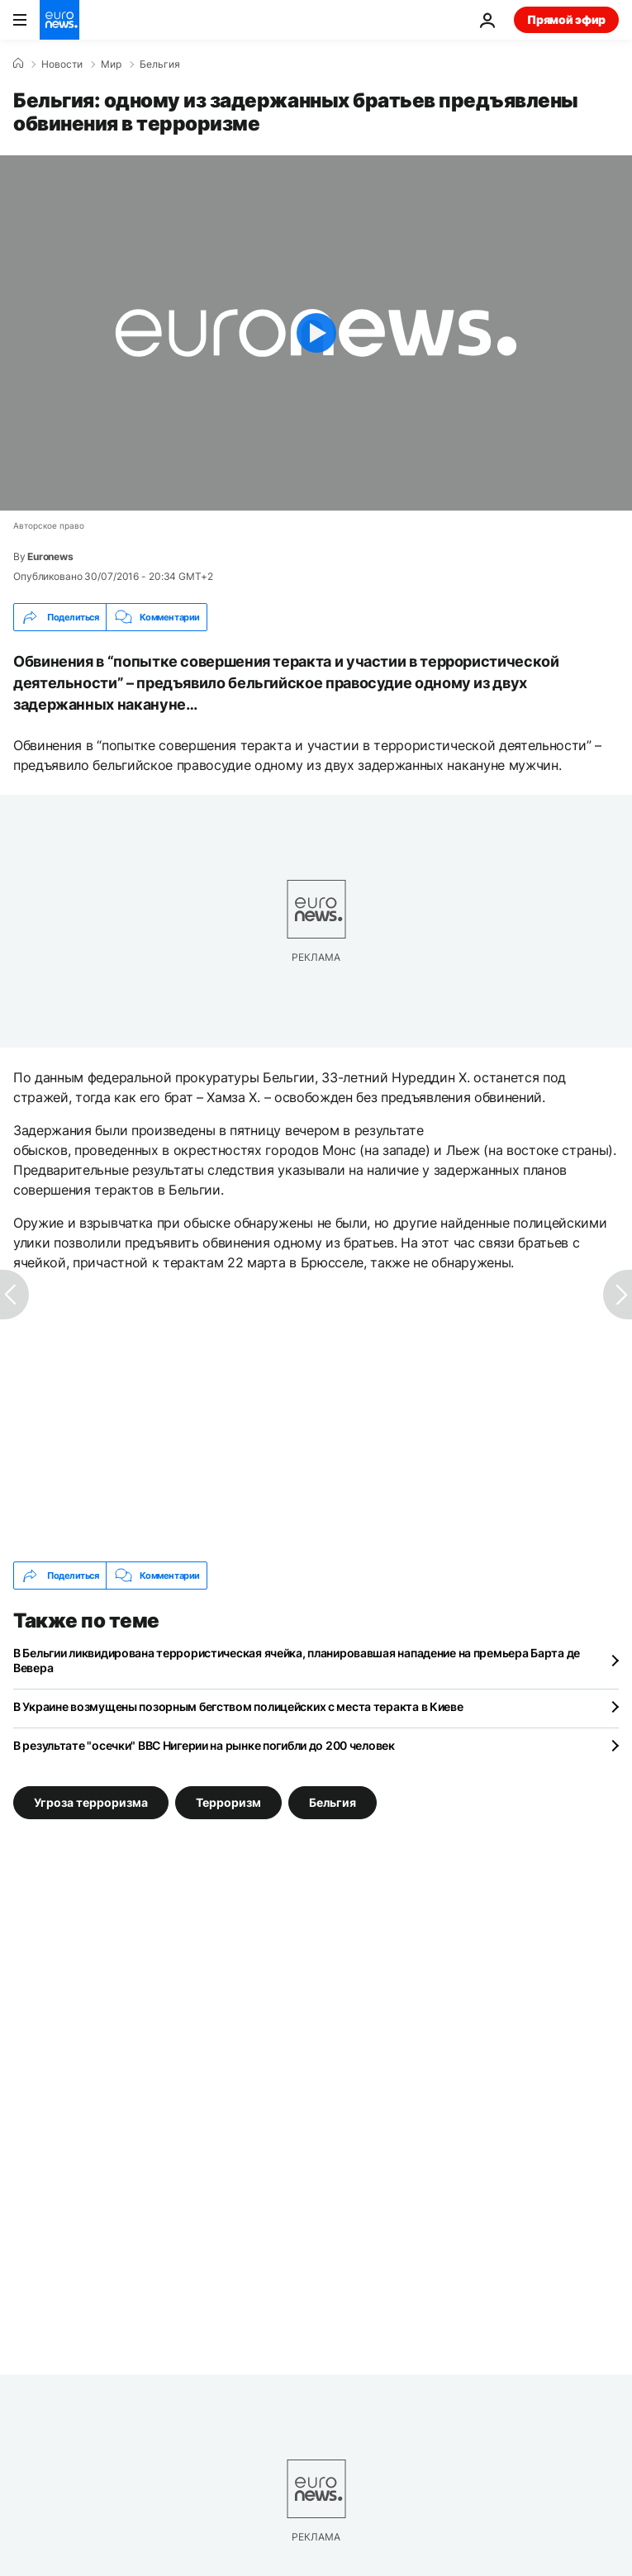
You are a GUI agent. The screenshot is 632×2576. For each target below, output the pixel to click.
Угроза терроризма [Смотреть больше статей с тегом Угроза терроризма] (91, 1802)
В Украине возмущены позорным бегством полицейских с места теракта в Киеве (238, 1706)
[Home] (18, 63)
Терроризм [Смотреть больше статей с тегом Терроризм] (228, 1802)
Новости (62, 64)
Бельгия (160, 64)
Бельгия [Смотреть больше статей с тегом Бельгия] (332, 1802)
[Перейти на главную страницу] (59, 20)
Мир (111, 64)
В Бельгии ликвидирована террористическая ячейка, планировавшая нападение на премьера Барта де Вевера (296, 1660)
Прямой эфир (566, 19)
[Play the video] (316, 333)
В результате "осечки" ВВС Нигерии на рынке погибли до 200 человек (204, 1745)
